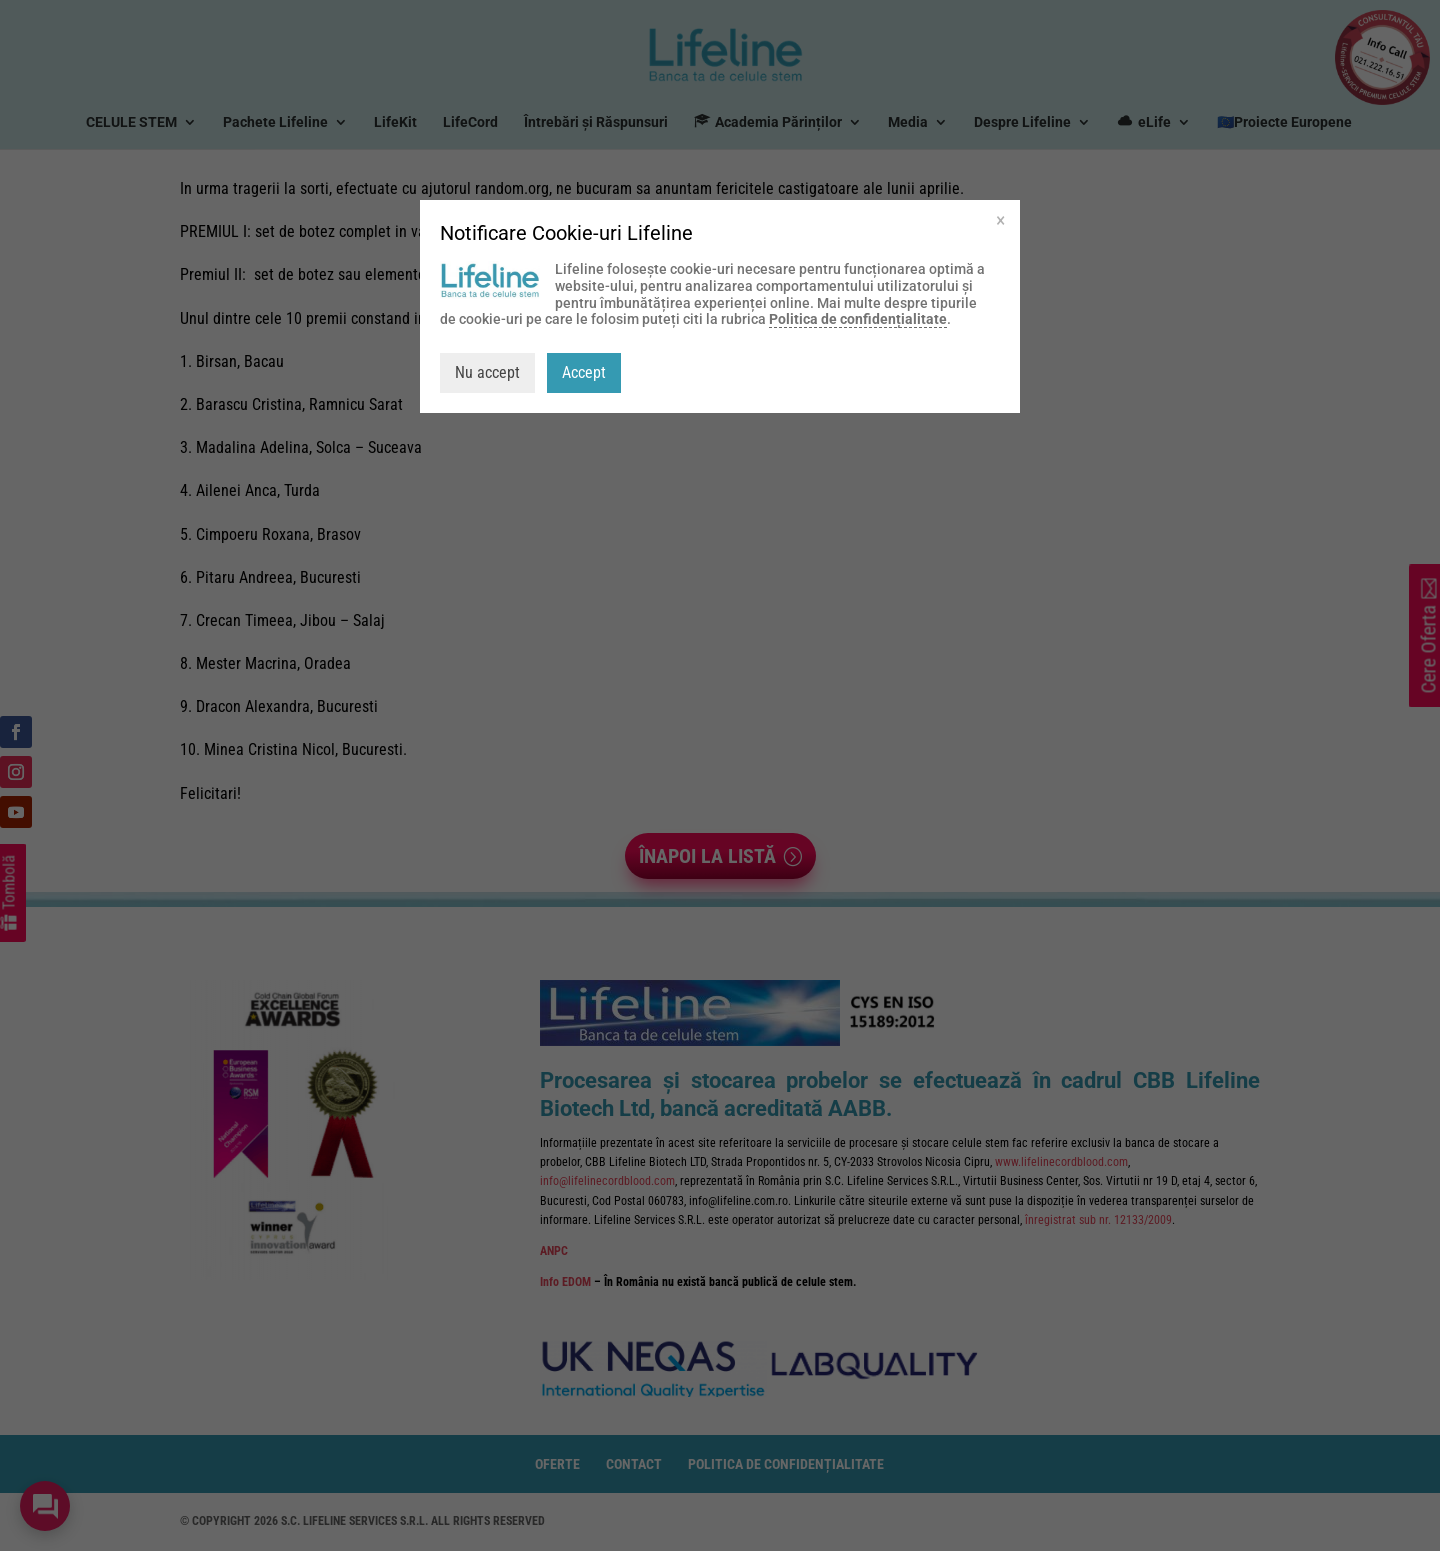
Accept (584, 372)
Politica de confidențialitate (858, 319)
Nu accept (487, 372)
